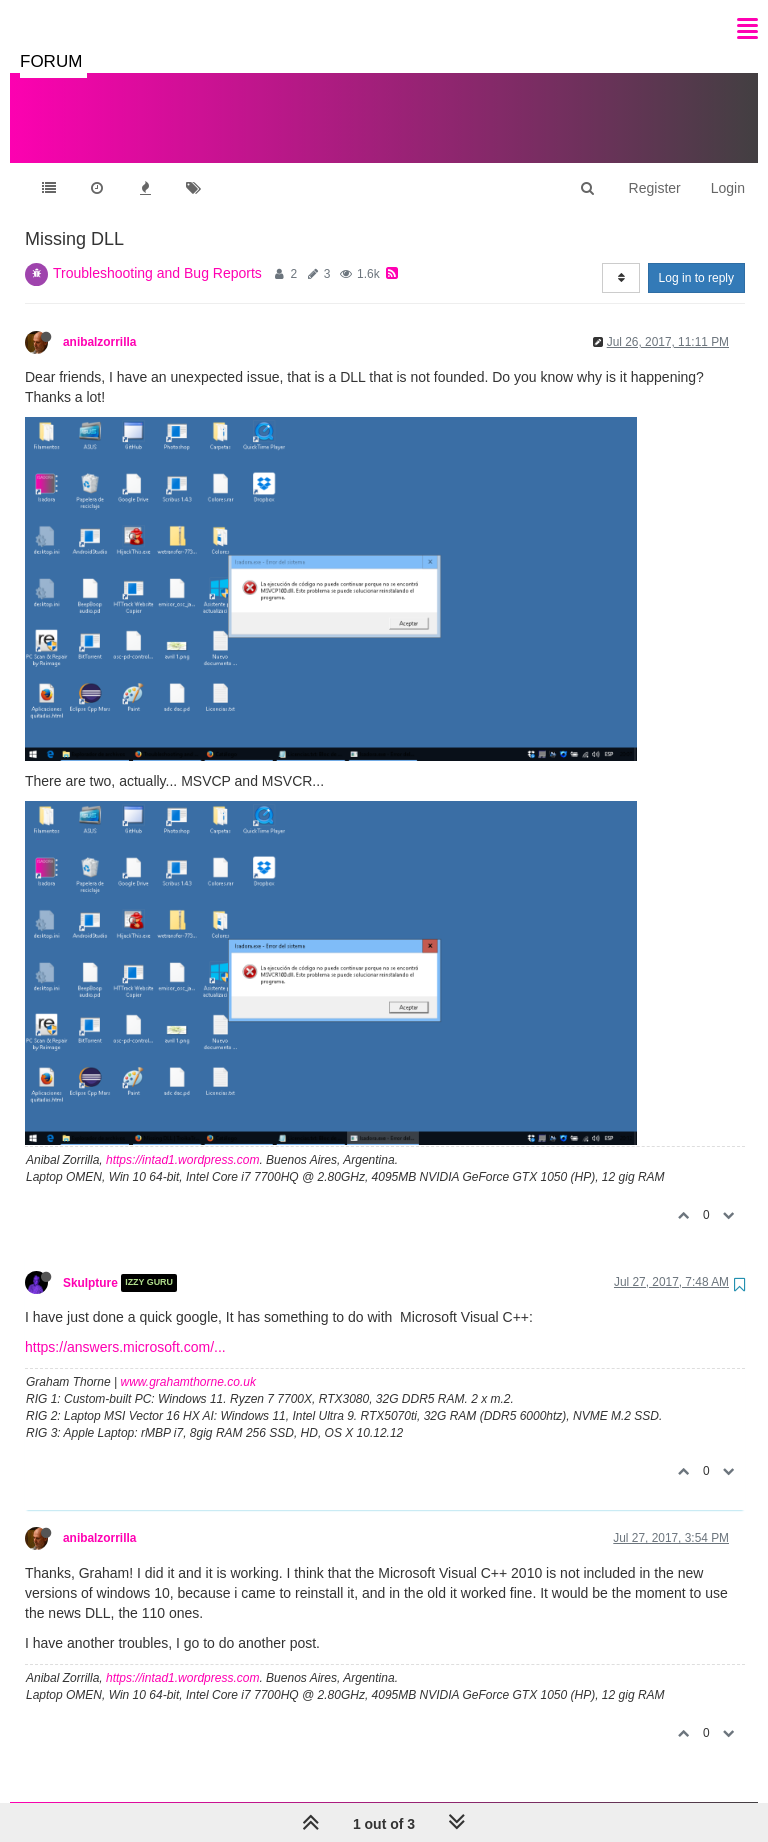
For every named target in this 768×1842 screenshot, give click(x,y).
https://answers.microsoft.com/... (125, 1327)
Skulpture (90, 1263)
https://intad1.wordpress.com (182, 1140)
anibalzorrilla (99, 322)
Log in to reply (696, 258)
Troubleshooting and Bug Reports (157, 253)
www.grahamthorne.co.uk (188, 1362)
